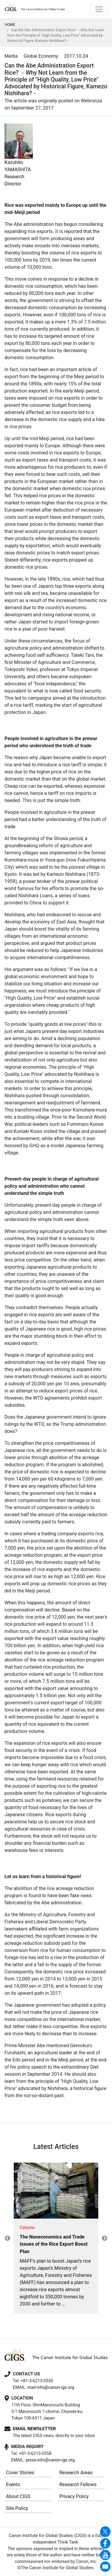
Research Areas (76, 2472)
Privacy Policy (74, 2496)
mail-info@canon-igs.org (50, 2387)
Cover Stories (20, 2472)
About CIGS (18, 2496)
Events (13, 2484)
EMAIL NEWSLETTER (34, 2428)
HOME (10, 25)
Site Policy (17, 2508)
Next (105, 2239)
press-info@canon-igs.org (50, 2460)
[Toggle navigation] (98, 9)
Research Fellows (78, 2484)
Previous (7, 2239)
